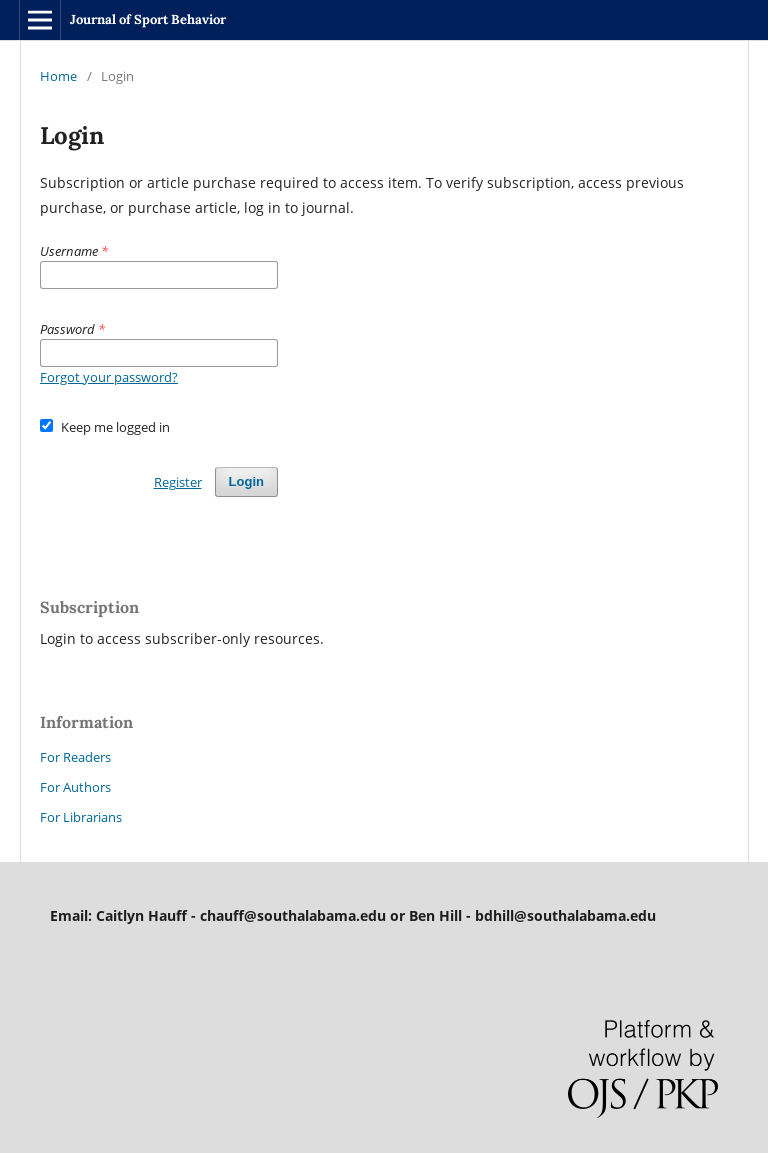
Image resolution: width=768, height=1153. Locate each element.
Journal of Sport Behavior (148, 19)
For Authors (75, 787)
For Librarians (81, 817)
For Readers (75, 757)
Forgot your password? (109, 377)
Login (246, 481)
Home (58, 76)
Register (178, 482)
